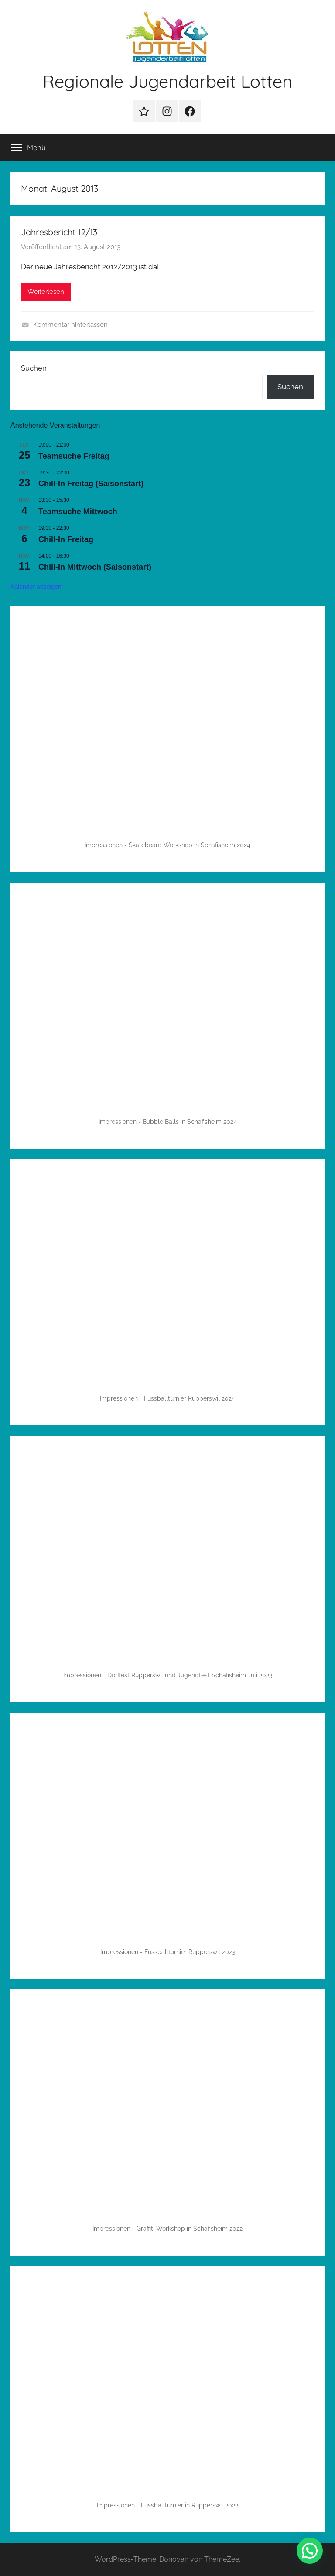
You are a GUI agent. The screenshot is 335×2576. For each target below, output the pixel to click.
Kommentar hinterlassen (70, 325)
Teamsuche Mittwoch (77, 511)
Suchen (34, 368)
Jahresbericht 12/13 (59, 232)
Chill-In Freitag (65, 539)
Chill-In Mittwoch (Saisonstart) (94, 567)
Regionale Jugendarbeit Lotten (167, 81)
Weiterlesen (45, 291)
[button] (310, 2551)
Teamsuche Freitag (73, 456)
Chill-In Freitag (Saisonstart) (91, 483)
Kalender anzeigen (36, 586)
